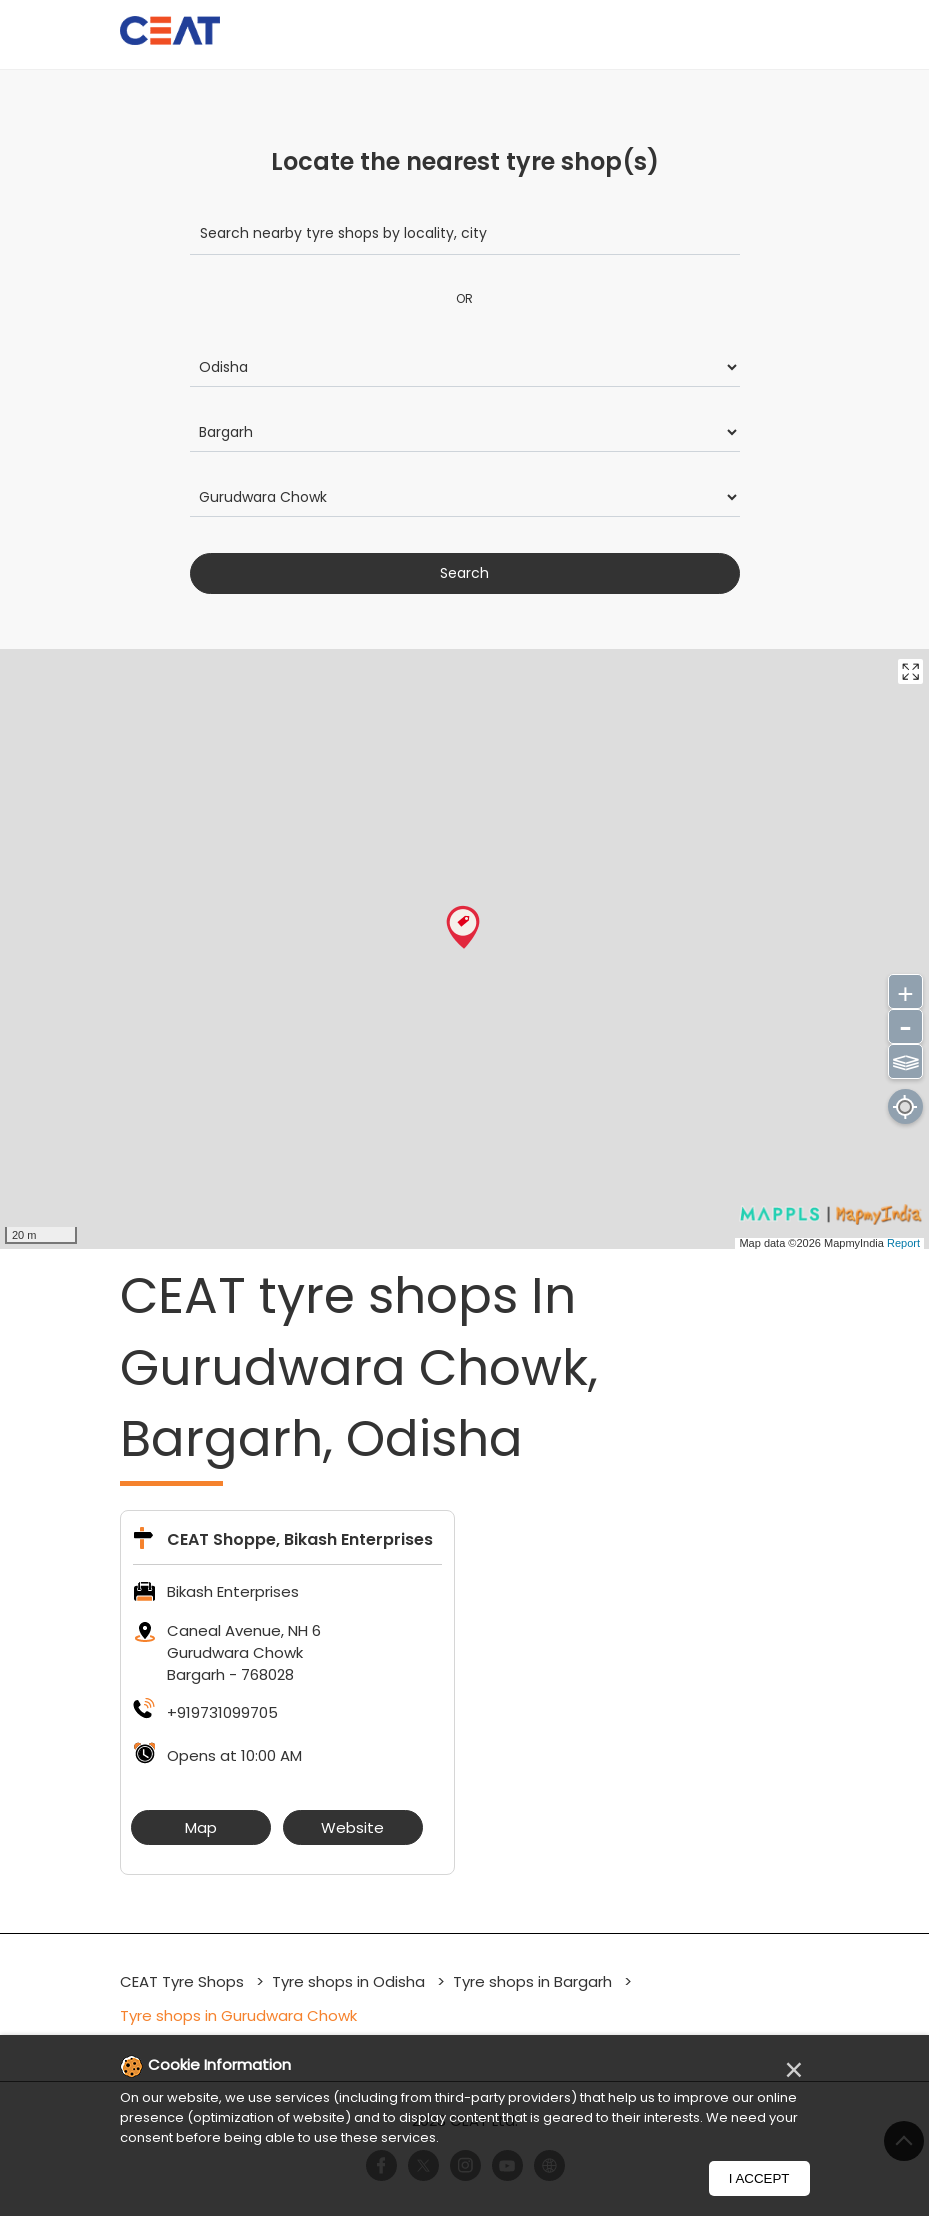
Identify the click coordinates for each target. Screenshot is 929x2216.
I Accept (759, 2178)
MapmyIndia (855, 1243)
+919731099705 (222, 1712)
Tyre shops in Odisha (348, 1981)
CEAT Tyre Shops (184, 1981)
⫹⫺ (905, 1060)
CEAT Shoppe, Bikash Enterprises (300, 1539)
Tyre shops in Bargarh (532, 1981)
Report (903, 1243)
